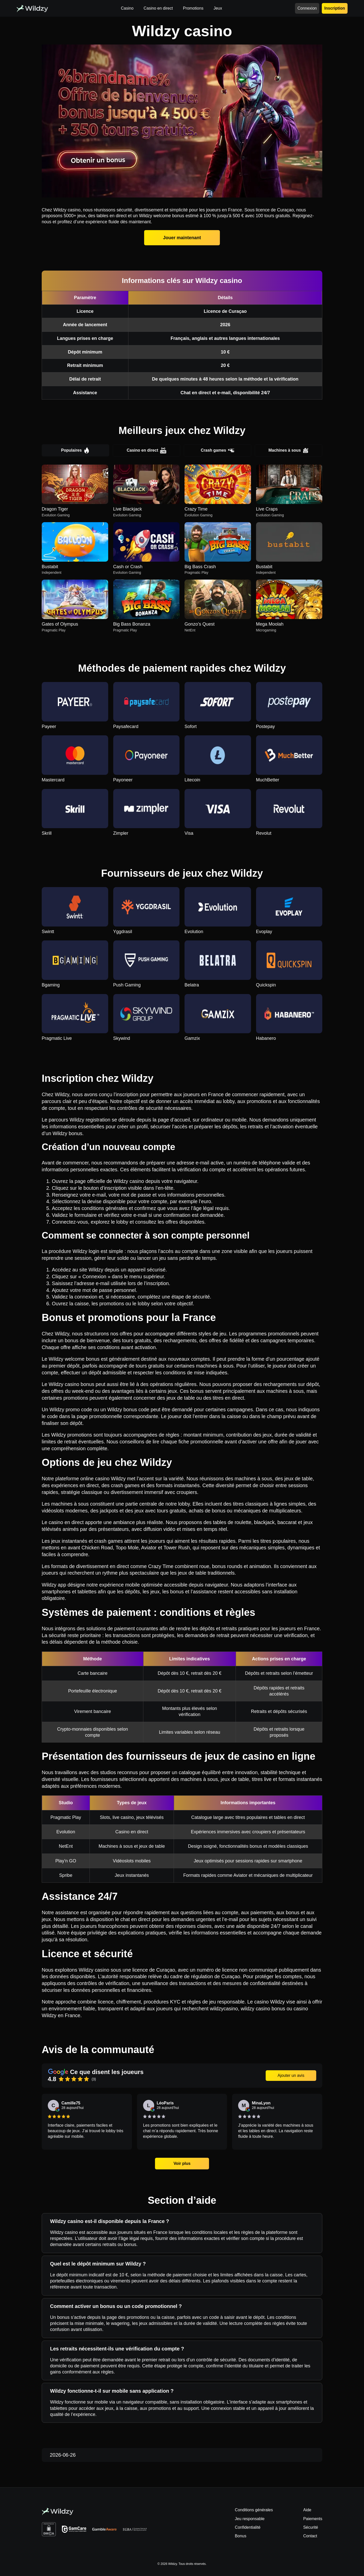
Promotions (193, 8)
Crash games (217, 450)
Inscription (334, 8)
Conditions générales (254, 2510)
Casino (127, 8)
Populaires (75, 450)
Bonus (240, 2536)
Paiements (312, 2519)
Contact (310, 2536)
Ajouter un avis (291, 2075)
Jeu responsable (249, 2519)
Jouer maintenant (182, 237)
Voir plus (181, 2163)
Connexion (307, 8)
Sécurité (310, 2527)
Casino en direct (158, 8)
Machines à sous (288, 450)
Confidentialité (247, 2527)
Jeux (218, 8)
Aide (307, 2510)
